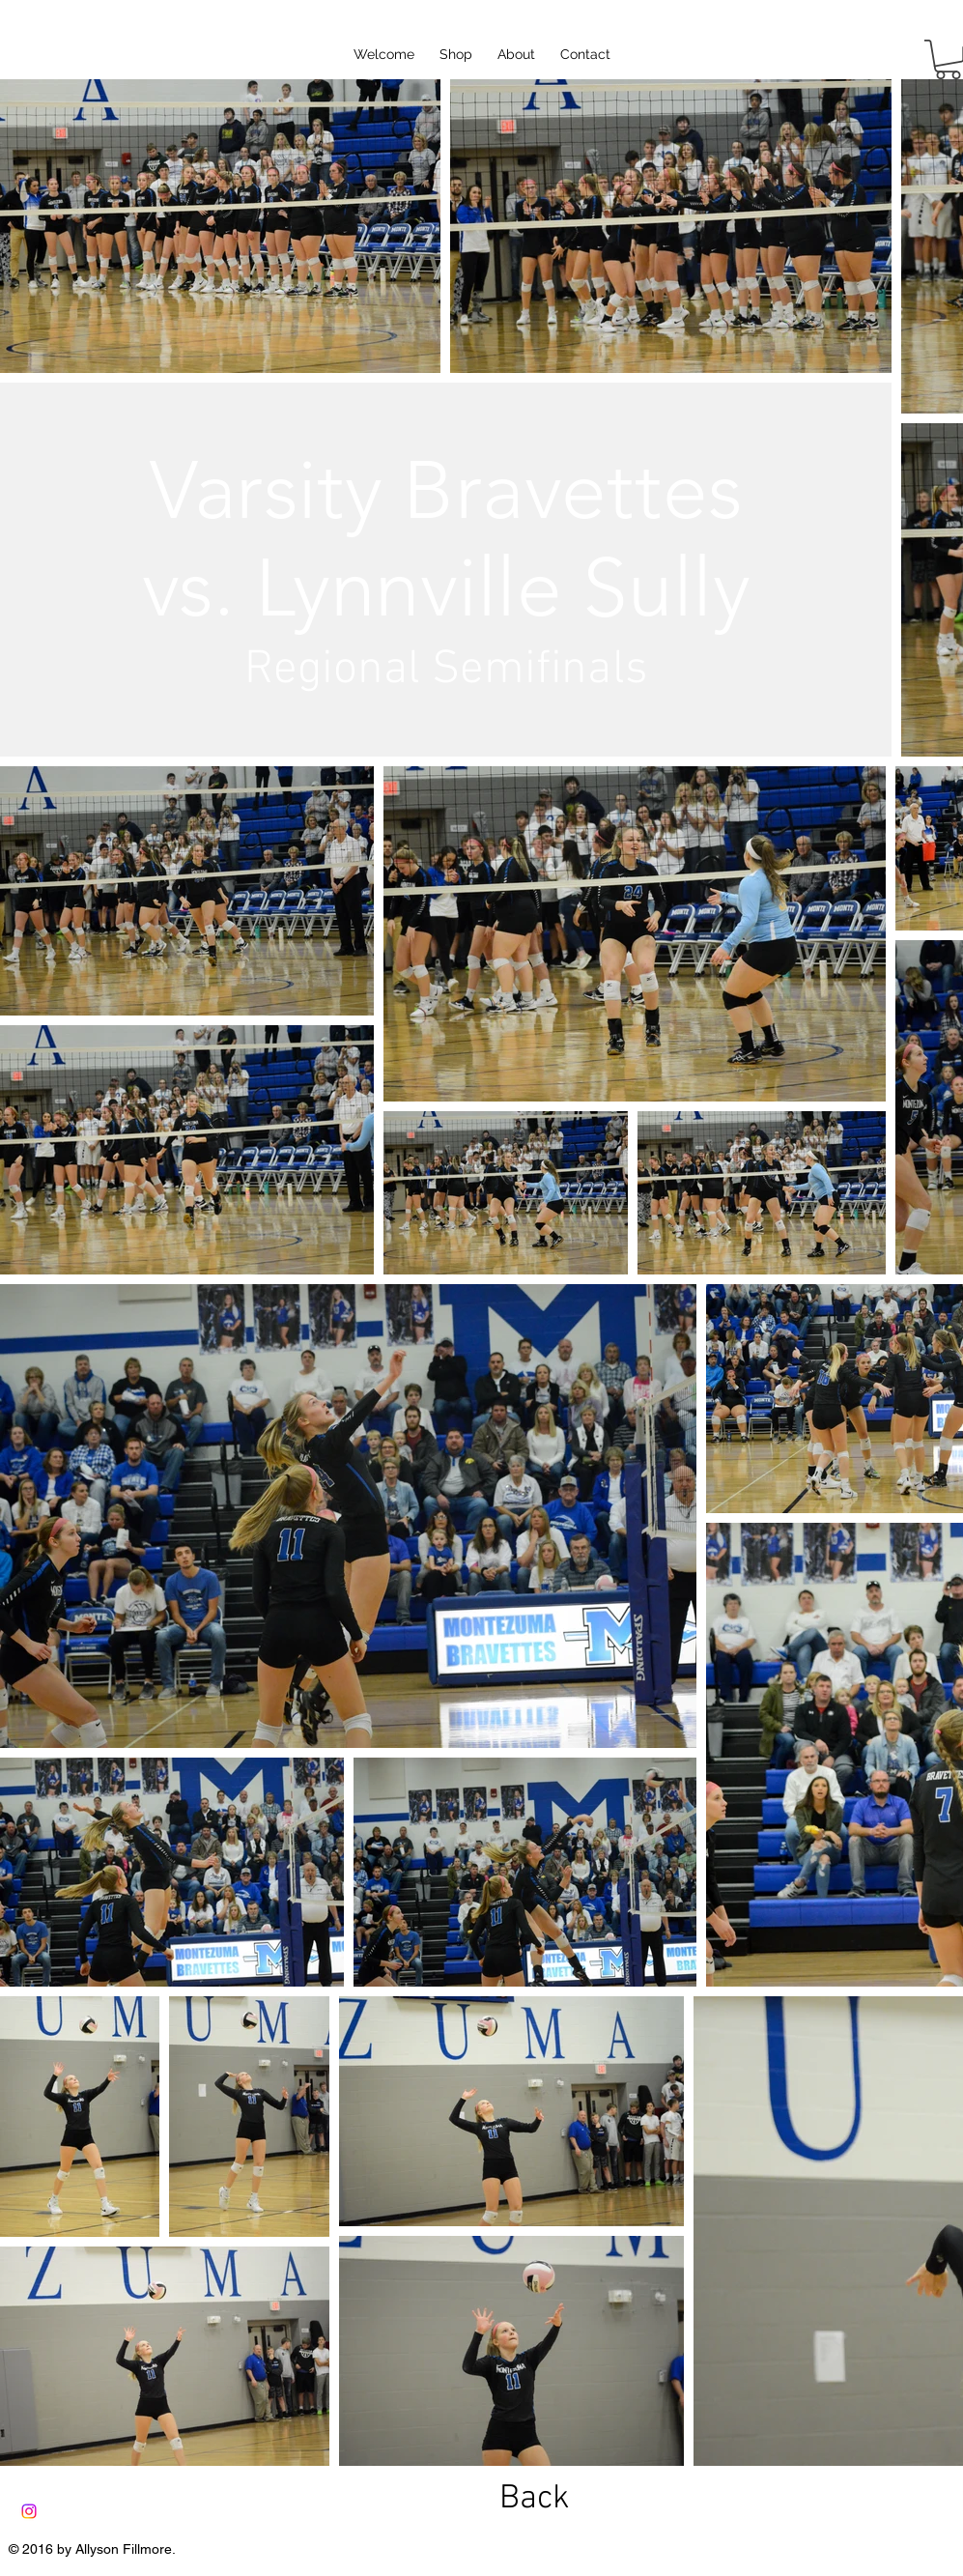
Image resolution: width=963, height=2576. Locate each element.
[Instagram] (29, 2511)
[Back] (535, 2499)
